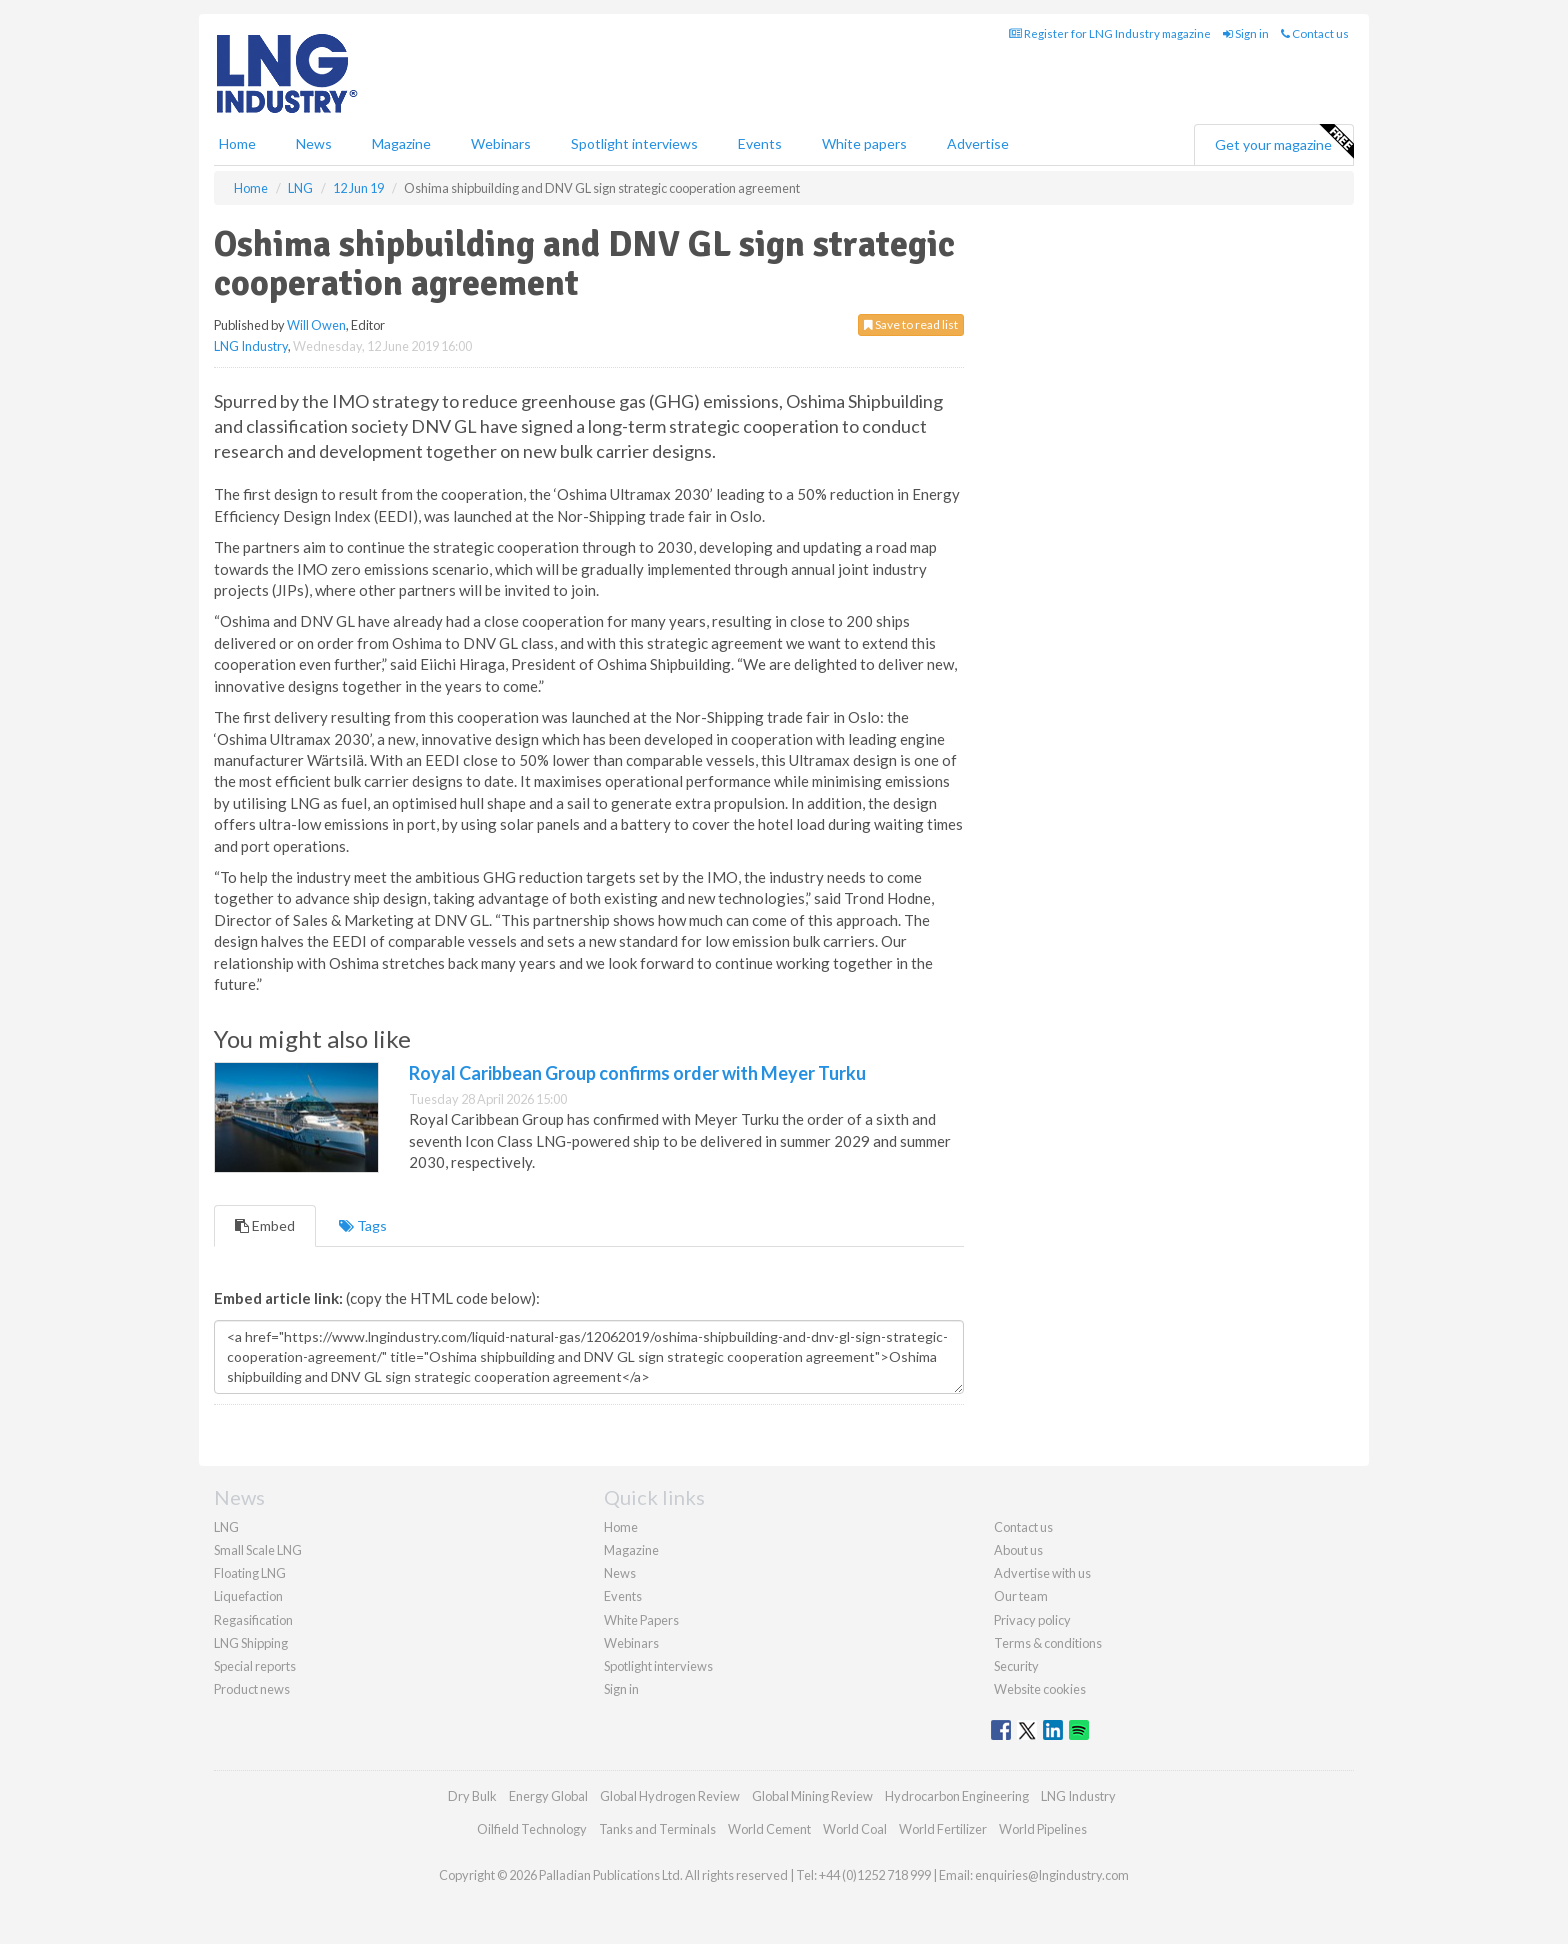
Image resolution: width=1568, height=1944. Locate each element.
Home (237, 143)
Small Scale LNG (258, 1550)
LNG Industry (251, 346)
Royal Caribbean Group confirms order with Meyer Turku (637, 1073)
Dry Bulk (472, 1796)
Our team (1021, 1596)
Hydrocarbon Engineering (957, 1796)
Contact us (1315, 33)
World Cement (769, 1829)
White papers (864, 143)
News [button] (314, 143)
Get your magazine (1284, 142)
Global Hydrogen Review (670, 1796)
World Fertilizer (943, 1829)
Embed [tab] (265, 1225)
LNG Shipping (251, 1643)
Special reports (255, 1666)
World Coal (855, 1829)
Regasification (253, 1620)
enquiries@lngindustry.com (1052, 1875)
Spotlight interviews (634, 143)
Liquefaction (248, 1596)
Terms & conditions (1048, 1643)
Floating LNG (250, 1573)
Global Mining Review (812, 1796)
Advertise (978, 143)
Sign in (1246, 33)
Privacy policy (1032, 1620)
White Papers (641, 1620)
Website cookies (1040, 1689)
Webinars (501, 143)
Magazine (401, 143)
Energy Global (548, 1796)
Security (1016, 1666)
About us (1018, 1550)
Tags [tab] (363, 1225)
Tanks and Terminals (657, 1829)
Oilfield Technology (532, 1829)
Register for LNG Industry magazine (1110, 33)
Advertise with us (1042, 1573)
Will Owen (316, 325)
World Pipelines (1043, 1829)
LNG (226, 1527)
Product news (252, 1689)
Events (760, 143)
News (620, 1573)
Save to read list (911, 324)
